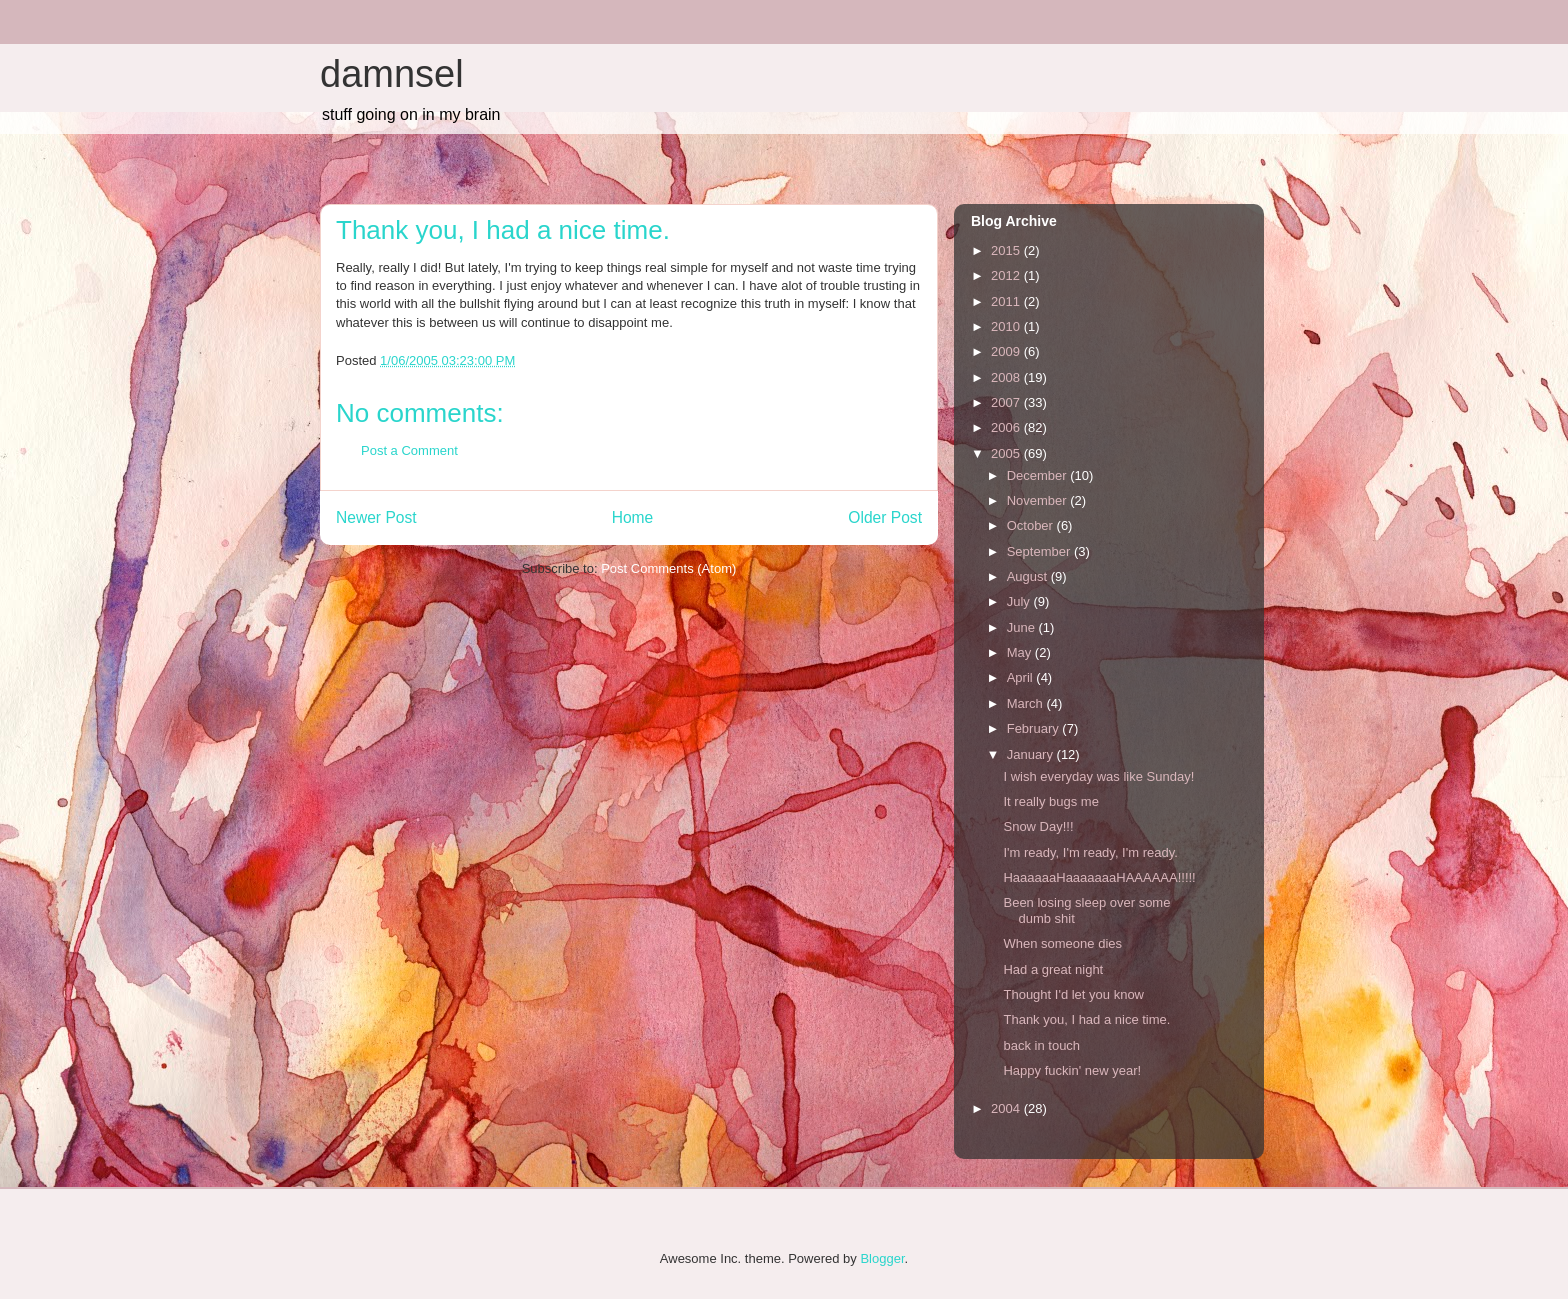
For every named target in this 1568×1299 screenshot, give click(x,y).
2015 (1007, 250)
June (1023, 627)
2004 (1007, 1108)
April (1022, 677)
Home (633, 517)
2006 (1007, 427)
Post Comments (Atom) (668, 568)
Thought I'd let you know (1073, 994)
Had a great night (1053, 969)
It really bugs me (1050, 801)
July (1020, 601)
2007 (1007, 402)
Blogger (882, 1258)
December (1039, 475)
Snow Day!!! (1038, 826)
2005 (1007, 453)
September (1040, 551)
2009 (1007, 351)
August (1029, 576)
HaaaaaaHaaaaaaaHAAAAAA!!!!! (1099, 877)
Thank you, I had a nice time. (1086, 1019)
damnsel (392, 74)
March (1027, 703)
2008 (1007, 377)
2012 (1007, 275)
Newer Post (376, 517)
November (1039, 500)
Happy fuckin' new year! (1072, 1070)
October (1032, 525)
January (1032, 754)
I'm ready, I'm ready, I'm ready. (1090, 852)
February (1035, 728)
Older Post (885, 517)
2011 (1007, 301)
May (1021, 652)
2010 (1007, 326)
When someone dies (1062, 943)
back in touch (1041, 1045)
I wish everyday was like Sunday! (1098, 776)
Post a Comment (409, 450)
